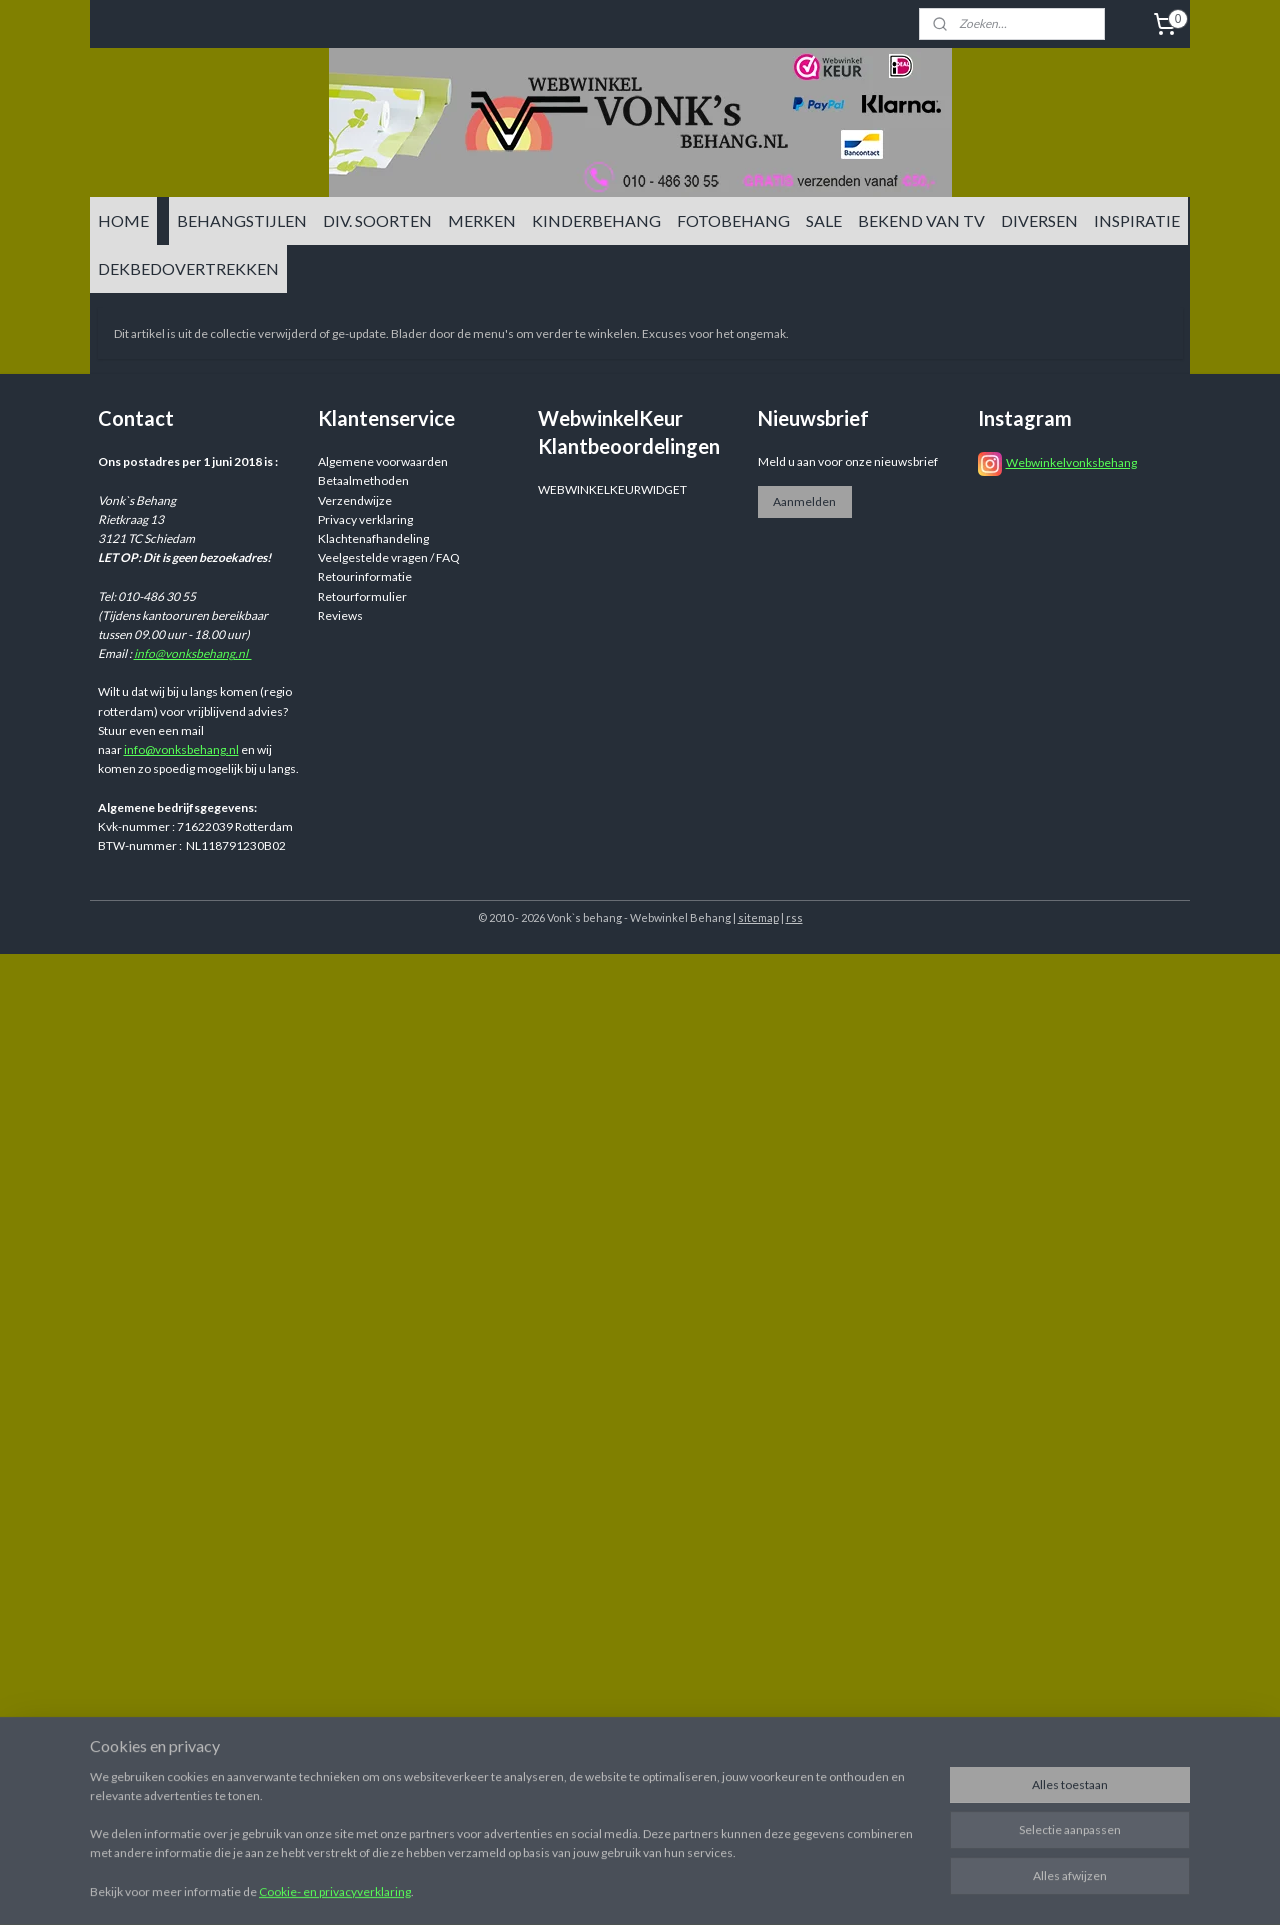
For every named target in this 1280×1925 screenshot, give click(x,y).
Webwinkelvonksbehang (1071, 462)
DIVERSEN (1039, 220)
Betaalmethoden (363, 480)
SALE (824, 220)
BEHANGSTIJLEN (242, 220)
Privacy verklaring (365, 519)
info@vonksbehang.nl (193, 653)
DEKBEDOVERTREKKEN (188, 268)
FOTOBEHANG (733, 220)
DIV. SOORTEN (377, 220)
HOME (123, 220)
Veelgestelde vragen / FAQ (389, 557)
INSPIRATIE (1137, 220)
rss (794, 917)
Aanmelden (804, 501)
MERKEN (482, 220)
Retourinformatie (365, 576)
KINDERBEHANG (596, 220)
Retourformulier (362, 596)
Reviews (340, 615)
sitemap (758, 917)
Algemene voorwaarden (383, 461)
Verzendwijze (355, 500)
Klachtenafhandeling (373, 538)
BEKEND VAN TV (921, 220)
